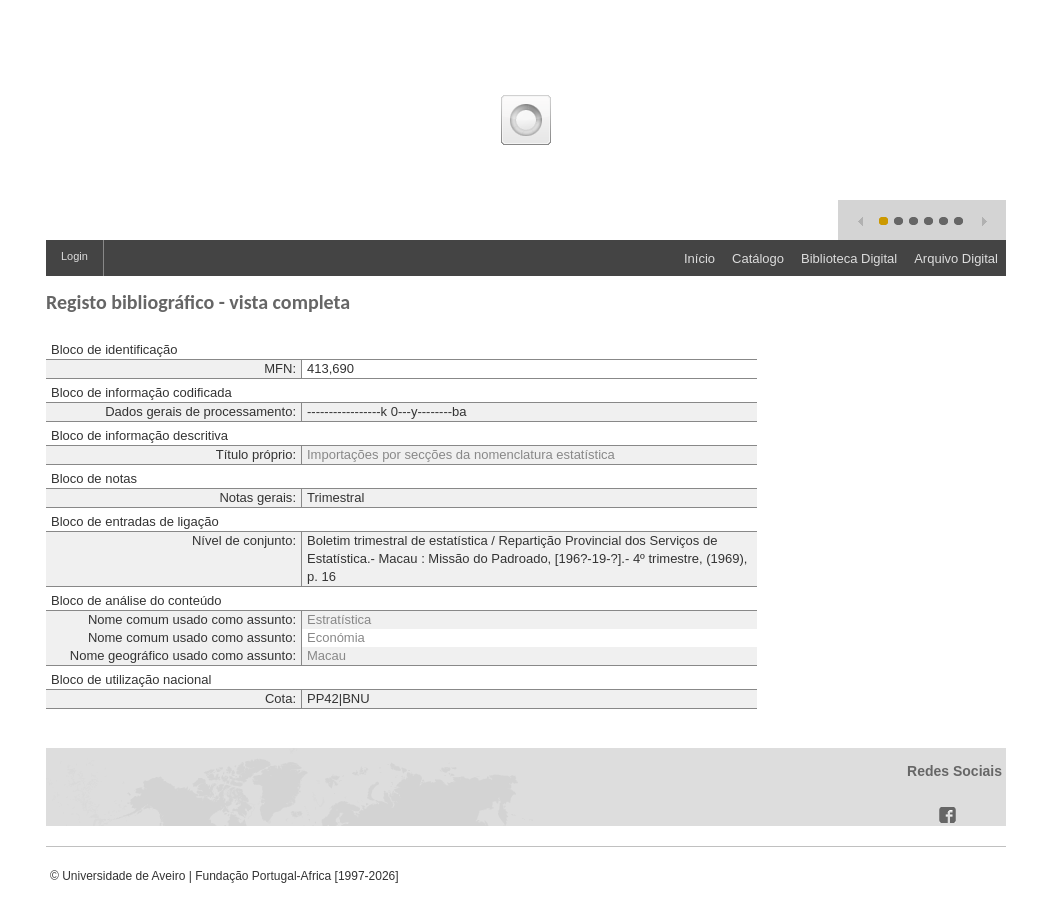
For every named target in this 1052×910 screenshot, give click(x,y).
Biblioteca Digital (849, 258)
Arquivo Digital (956, 258)
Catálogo (758, 258)
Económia (336, 637)
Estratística (339, 619)
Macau (326, 655)
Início (699, 258)
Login (74, 256)
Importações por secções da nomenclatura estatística (461, 454)
